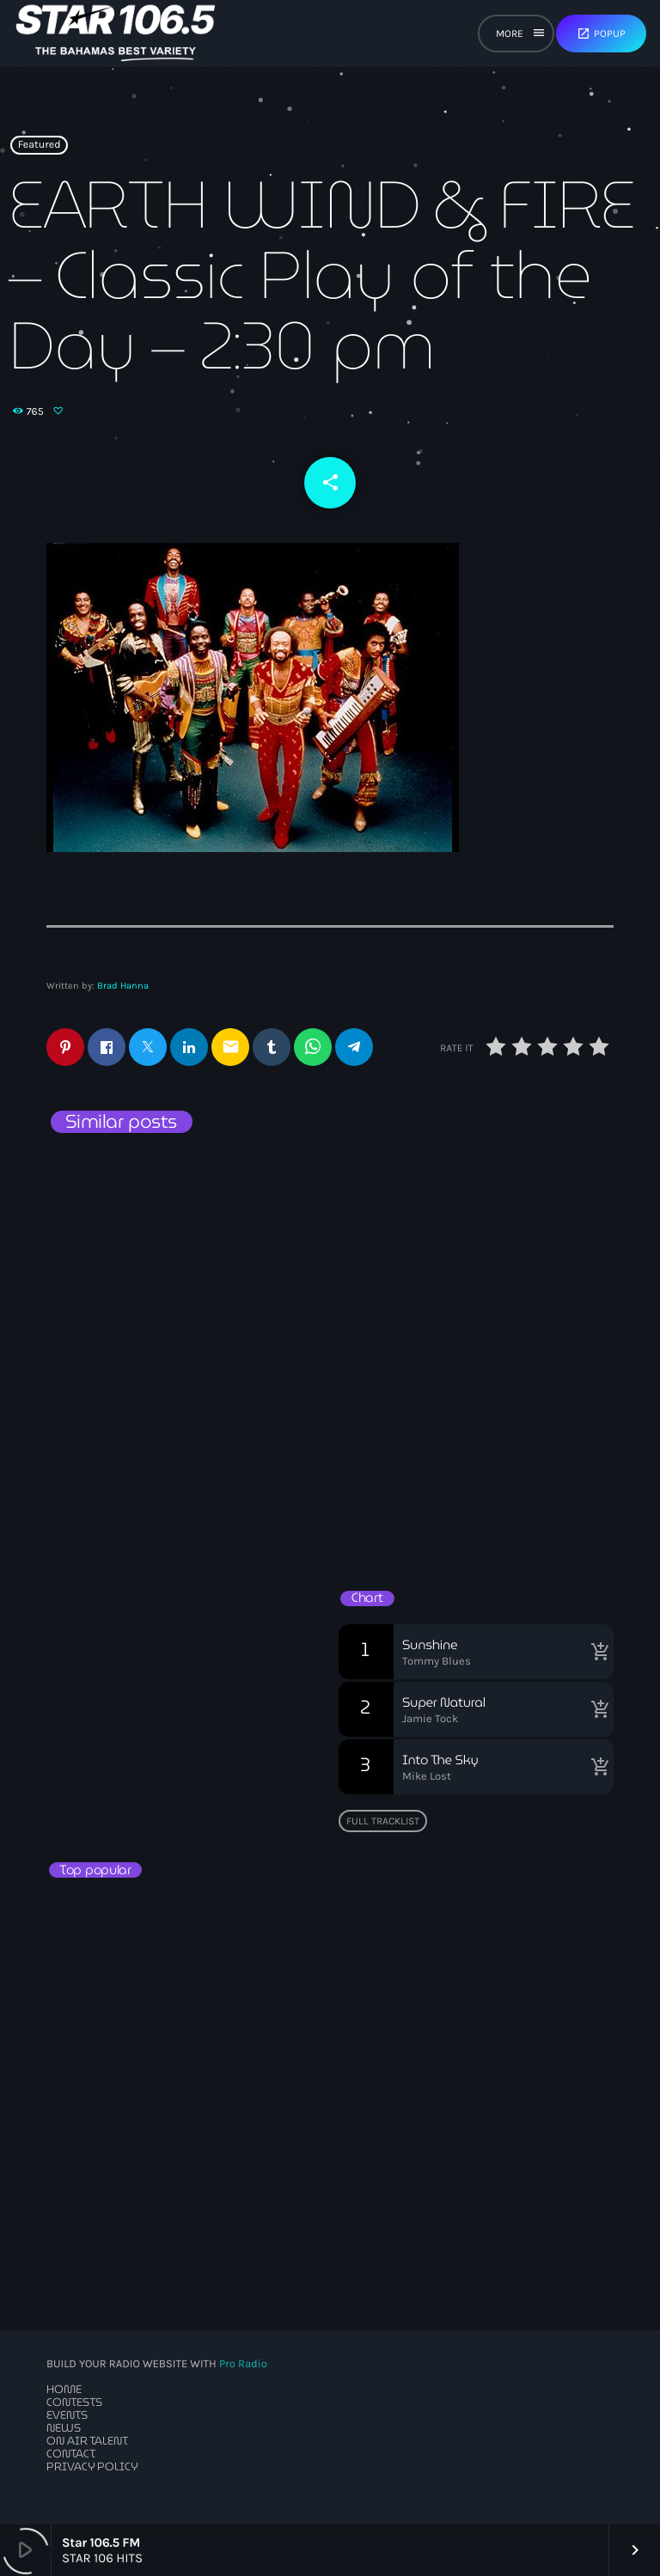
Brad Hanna (123, 985)
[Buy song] (596, 1651)
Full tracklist (382, 1821)
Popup (601, 33)
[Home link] (115, 33)
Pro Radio (243, 2364)
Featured (39, 145)
